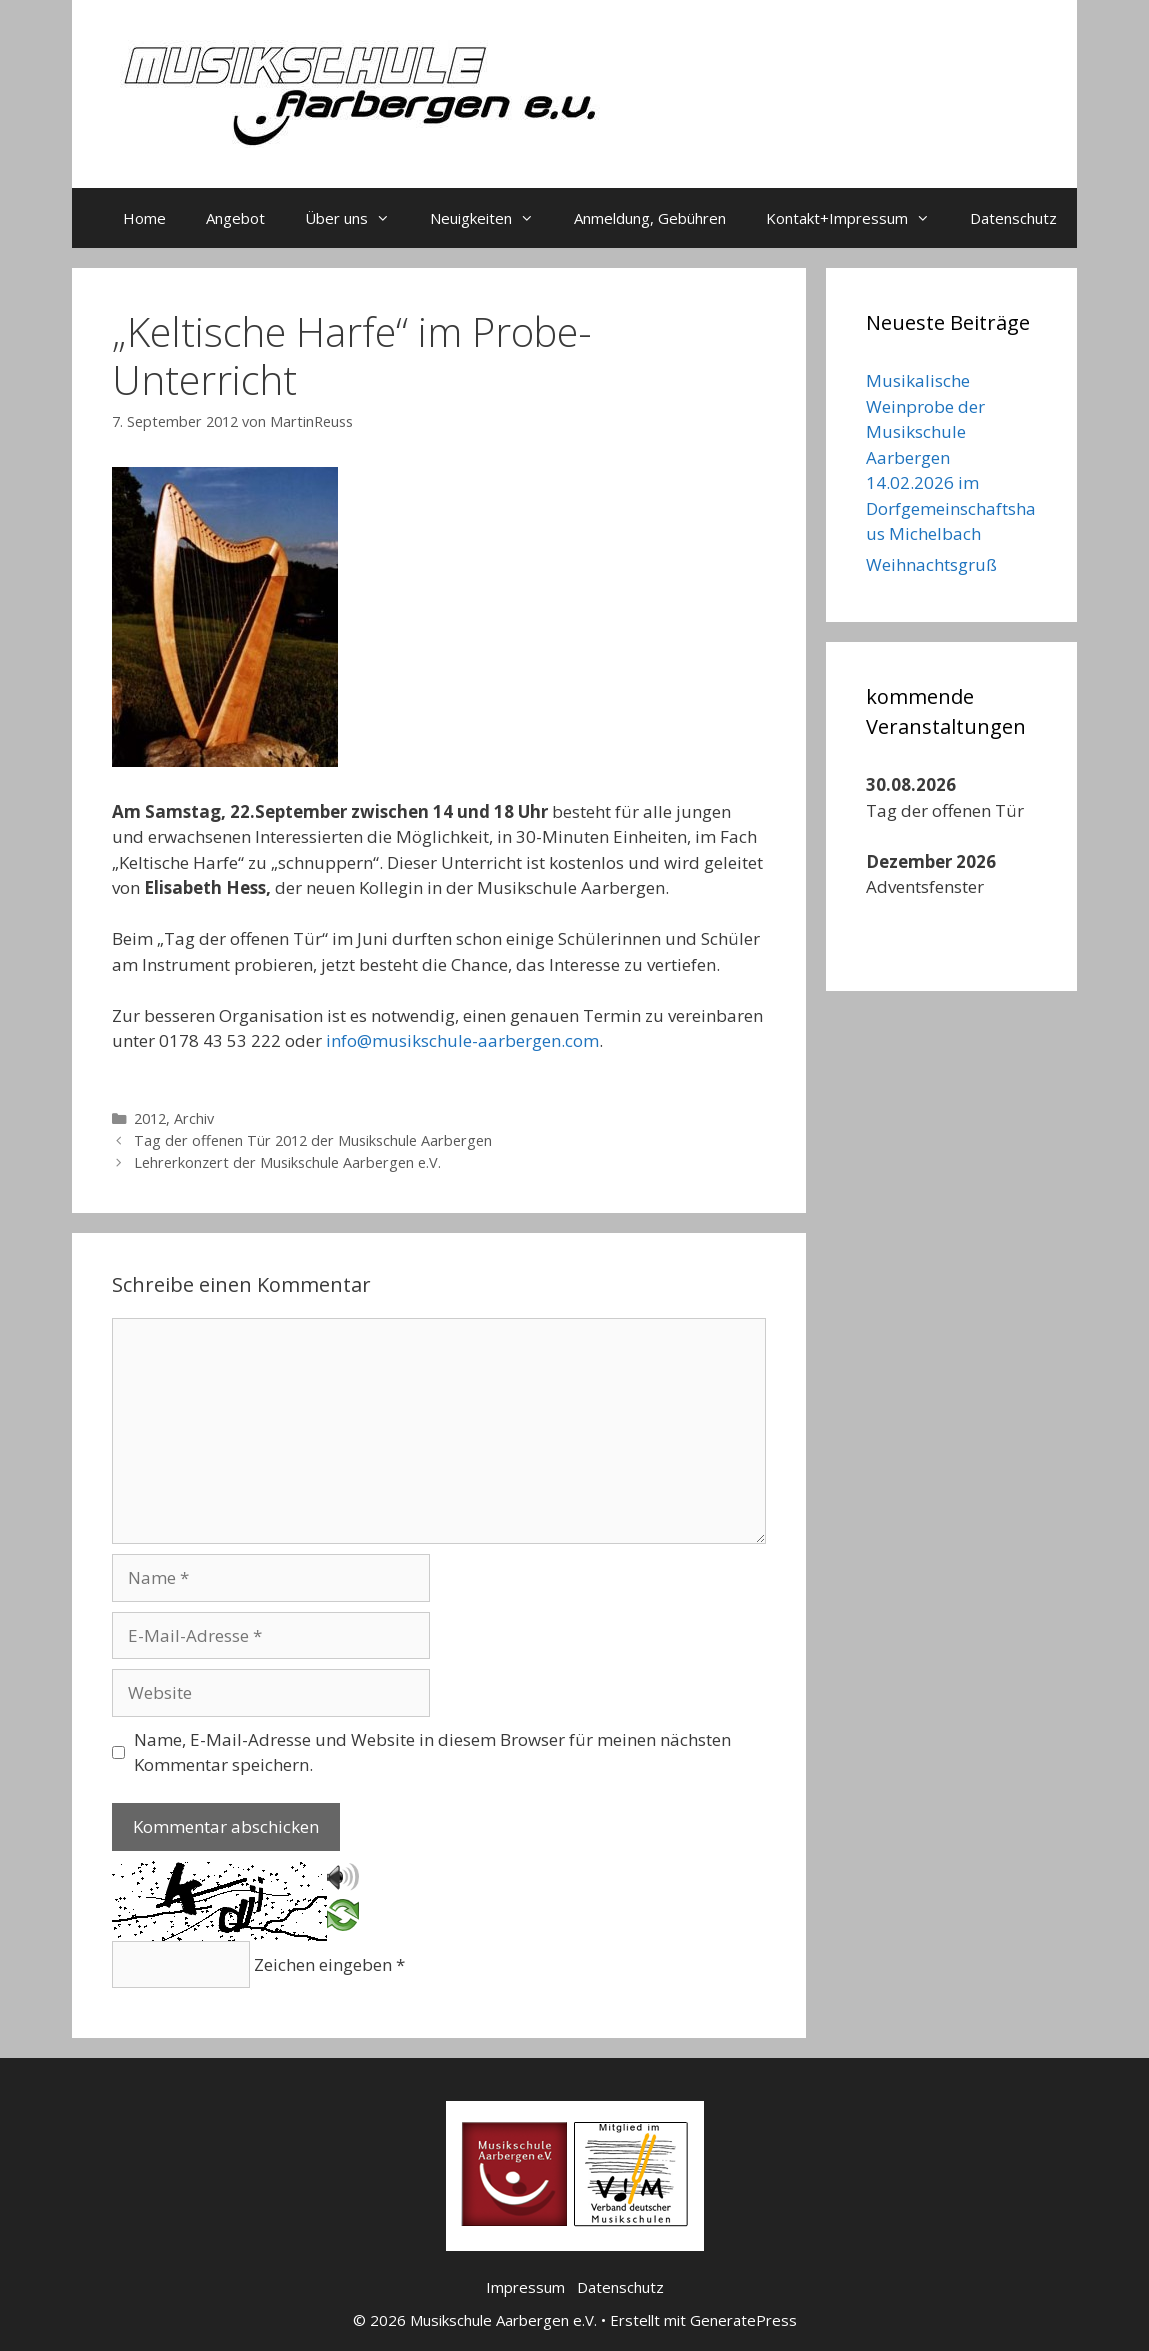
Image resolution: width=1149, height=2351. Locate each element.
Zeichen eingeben (329, 1964)
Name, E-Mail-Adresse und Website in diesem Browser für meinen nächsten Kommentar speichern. (432, 1752)
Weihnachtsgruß (931, 564)
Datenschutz (1013, 218)
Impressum (525, 2287)
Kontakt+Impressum (858, 218)
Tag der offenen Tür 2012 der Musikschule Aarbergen (313, 1140)
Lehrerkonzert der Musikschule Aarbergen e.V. (287, 1162)
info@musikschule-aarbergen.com (462, 1040)
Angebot (235, 218)
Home (144, 218)
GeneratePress (743, 2320)
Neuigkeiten (492, 218)
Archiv (194, 1118)
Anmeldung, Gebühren (650, 218)
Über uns (357, 218)
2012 (150, 1118)
